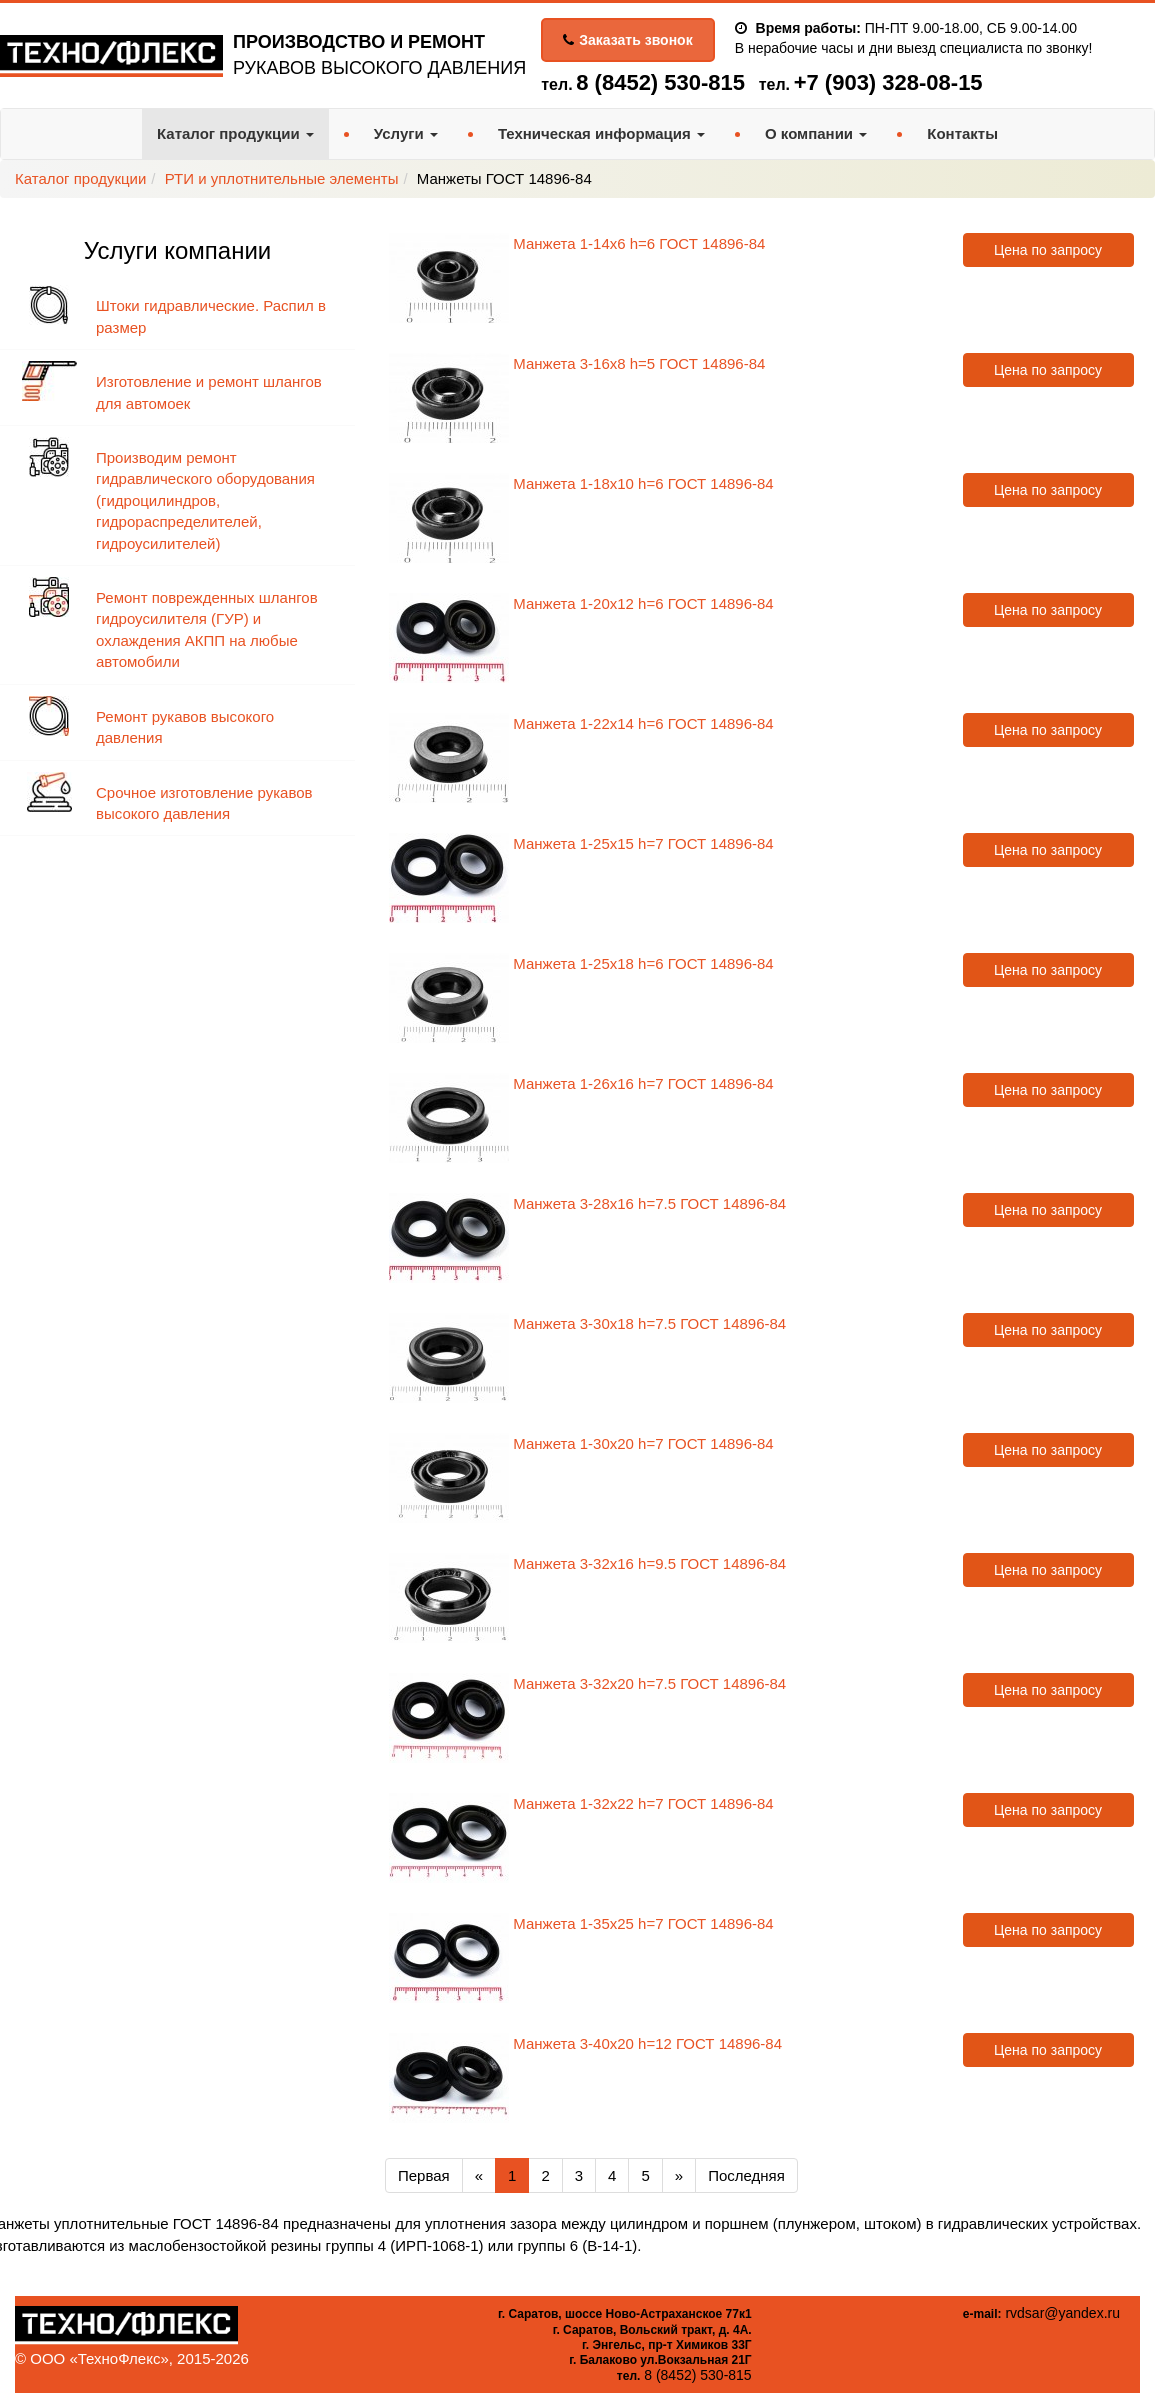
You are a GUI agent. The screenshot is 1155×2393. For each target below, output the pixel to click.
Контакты (962, 133)
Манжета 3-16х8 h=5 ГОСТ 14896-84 (639, 363)
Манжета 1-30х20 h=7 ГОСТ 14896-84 (643, 1443)
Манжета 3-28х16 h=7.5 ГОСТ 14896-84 (649, 1203)
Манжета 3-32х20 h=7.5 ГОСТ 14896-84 (649, 1683)
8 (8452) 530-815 (660, 82)
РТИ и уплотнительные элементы (282, 178)
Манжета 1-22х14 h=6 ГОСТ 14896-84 (643, 723)
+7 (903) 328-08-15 (888, 82)
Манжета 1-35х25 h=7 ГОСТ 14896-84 (643, 1923)
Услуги (406, 133)
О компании (816, 133)
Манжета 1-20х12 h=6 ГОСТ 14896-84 (643, 603)
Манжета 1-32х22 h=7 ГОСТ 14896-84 (643, 1803)
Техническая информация (601, 133)
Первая (424, 2175)
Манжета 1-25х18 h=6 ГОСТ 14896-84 (643, 963)
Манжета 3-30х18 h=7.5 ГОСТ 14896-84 (649, 1323)
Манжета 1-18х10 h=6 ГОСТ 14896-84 (643, 483)
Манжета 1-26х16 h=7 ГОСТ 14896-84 (643, 1083)
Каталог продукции (235, 133)
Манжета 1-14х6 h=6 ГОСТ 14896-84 (639, 243)
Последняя (746, 2175)
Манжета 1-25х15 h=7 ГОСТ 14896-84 (643, 843)
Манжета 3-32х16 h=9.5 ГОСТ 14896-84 (649, 1563)
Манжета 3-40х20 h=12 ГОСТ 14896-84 (647, 2043)
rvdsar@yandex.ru (1062, 2313)
